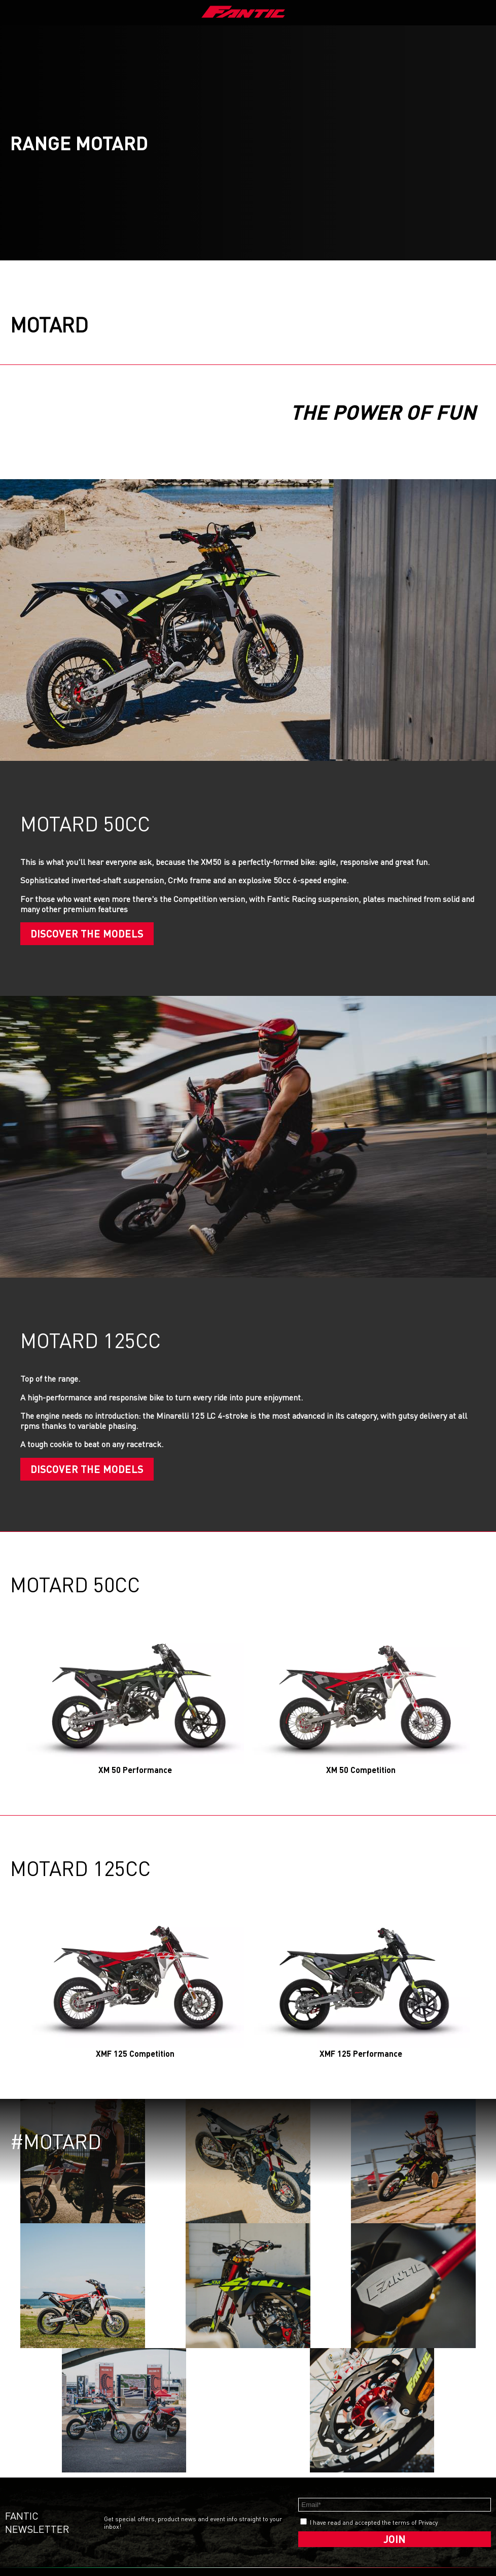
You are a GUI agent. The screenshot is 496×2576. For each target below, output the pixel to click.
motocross (112, 2510)
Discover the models (87, 933)
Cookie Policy (209, 2479)
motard (107, 2502)
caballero (111, 2479)
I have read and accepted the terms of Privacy (374, 2396)
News (57, 2512)
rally (104, 2517)
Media (16, 2479)
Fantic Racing (69, 2504)
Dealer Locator (61, 2492)
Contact (18, 2487)
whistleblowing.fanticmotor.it (248, 2542)
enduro (107, 2494)
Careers (19, 2494)
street (106, 2487)
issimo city (166, 2489)
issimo (160, 2496)
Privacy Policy (209, 2487)
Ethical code (208, 2494)
